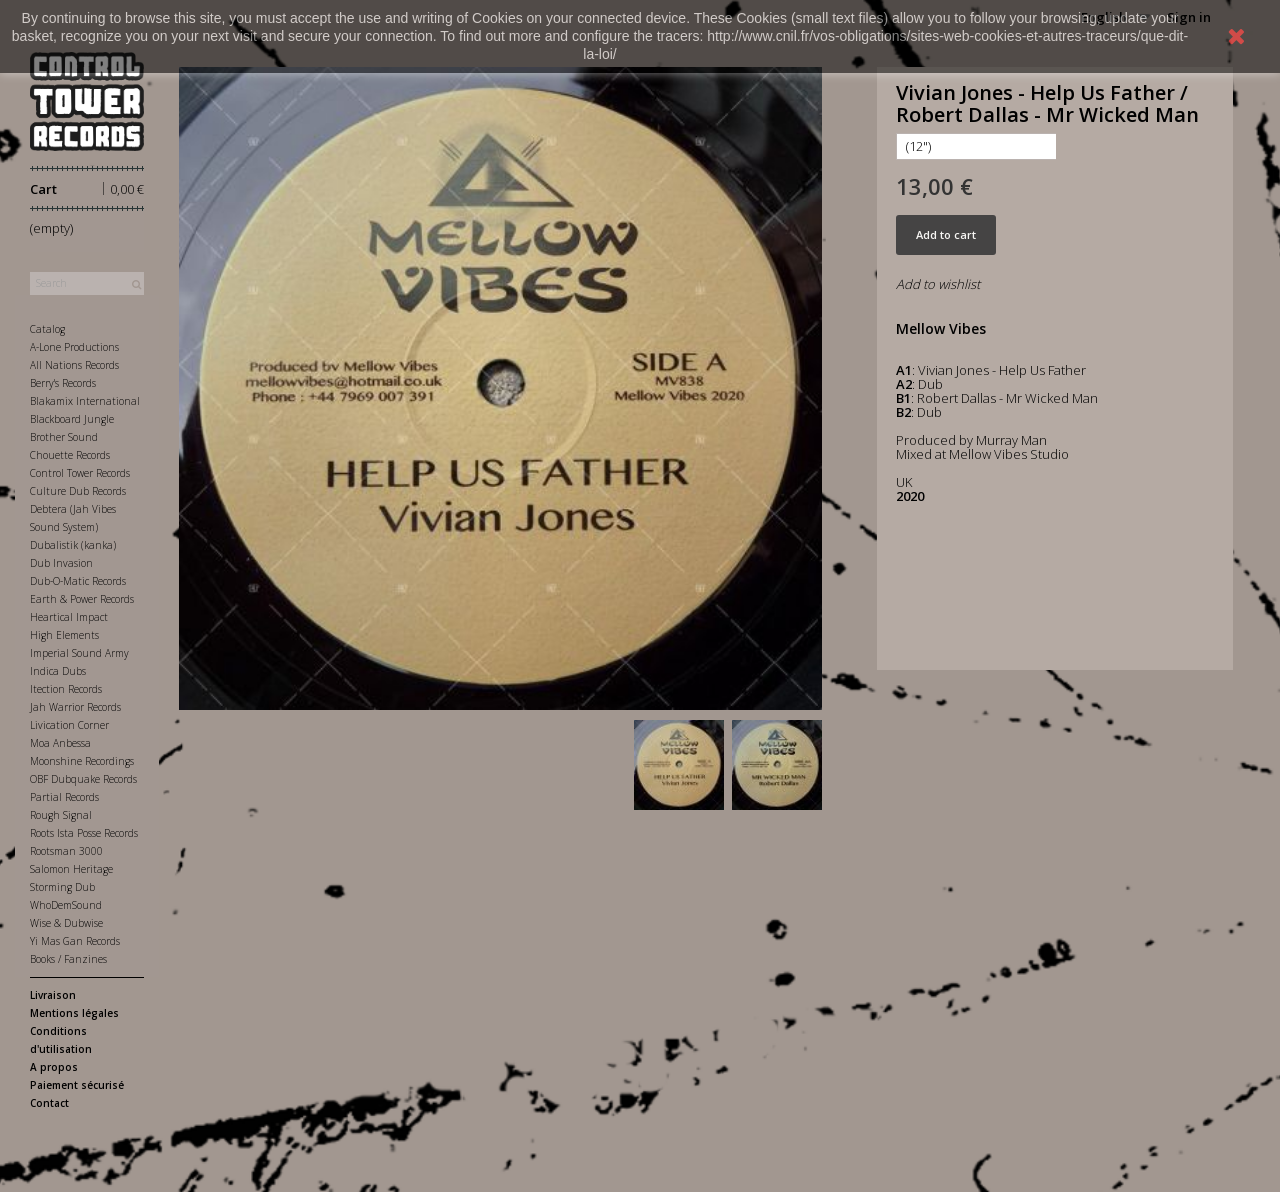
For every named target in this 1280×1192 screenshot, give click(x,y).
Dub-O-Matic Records (78, 581)
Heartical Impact (69, 617)
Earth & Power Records (82, 599)
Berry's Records (63, 383)
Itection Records (66, 689)
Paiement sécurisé (77, 1085)
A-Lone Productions (74, 347)
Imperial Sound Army (79, 653)
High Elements (64, 635)
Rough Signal (61, 815)
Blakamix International (85, 401)
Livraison (53, 995)
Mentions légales (74, 1013)
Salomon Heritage (71, 869)
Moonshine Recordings (82, 761)
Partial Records (64, 797)
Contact (49, 1103)
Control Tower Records (80, 473)
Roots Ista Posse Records (84, 833)
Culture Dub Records (78, 491)
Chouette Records (70, 455)
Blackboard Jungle (72, 419)
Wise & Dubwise (66, 923)
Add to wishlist (938, 284)
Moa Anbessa (60, 743)
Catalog (47, 329)
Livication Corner (69, 725)
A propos (54, 1067)
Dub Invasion (61, 563)
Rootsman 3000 (66, 851)
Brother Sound (64, 437)
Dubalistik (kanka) (73, 545)
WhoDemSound (66, 905)
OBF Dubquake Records (83, 779)
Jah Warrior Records (75, 707)
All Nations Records (74, 365)
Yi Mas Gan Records (75, 941)
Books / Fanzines (68, 959)
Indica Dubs (58, 671)
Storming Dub (62, 887)
